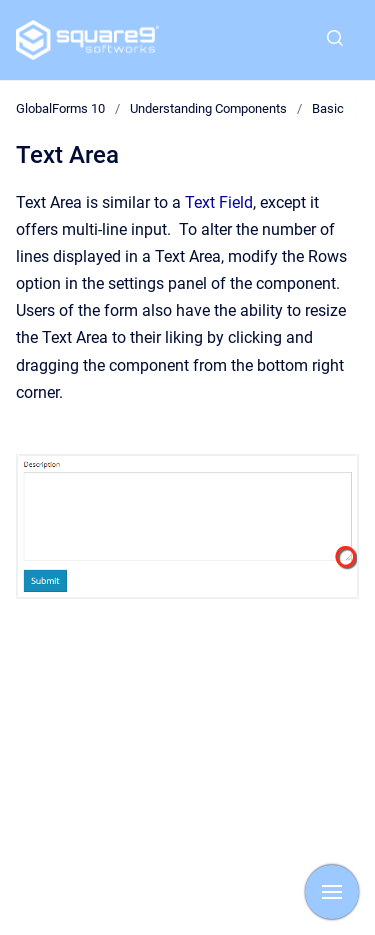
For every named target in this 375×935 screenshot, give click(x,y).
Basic (328, 108)
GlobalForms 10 (60, 108)
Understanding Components (208, 108)
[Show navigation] (332, 892)
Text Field (219, 202)
